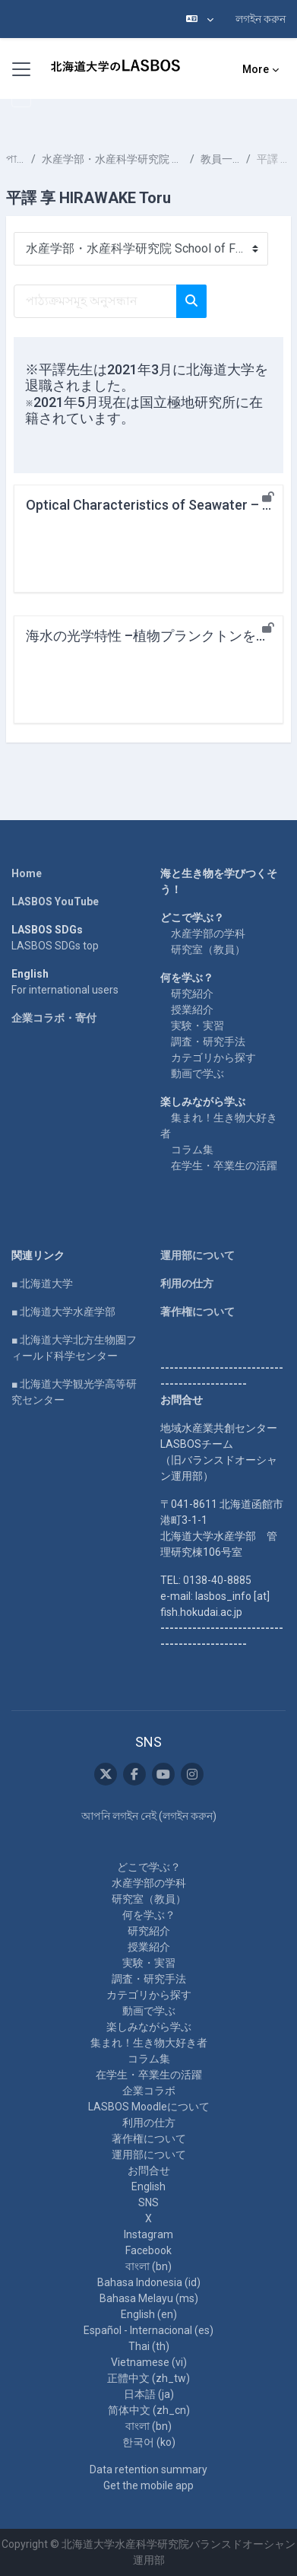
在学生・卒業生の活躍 (224, 1165)
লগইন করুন (260, 19)
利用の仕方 (186, 1283)
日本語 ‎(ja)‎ (149, 2394)
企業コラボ (148, 2091)
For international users (64, 990)
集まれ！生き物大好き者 (148, 2043)
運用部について (197, 1255)
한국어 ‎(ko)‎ (148, 2442)
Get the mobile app (148, 2485)
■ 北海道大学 (42, 1283)
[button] (199, 19)
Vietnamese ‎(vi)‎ (149, 2362)
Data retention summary (148, 2469)
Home (26, 873)
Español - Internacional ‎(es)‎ (148, 2330)
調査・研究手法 (208, 1041)
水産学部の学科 (208, 933)
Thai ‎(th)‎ (148, 2346)
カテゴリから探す (213, 1057)
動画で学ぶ (197, 1073)
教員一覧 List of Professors (220, 159)
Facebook (148, 2250)
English (148, 2186)
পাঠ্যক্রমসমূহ (15, 159)
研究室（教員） (208, 949)
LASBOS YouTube (55, 901)
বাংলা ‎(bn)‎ (148, 2266)
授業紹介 (192, 1009)
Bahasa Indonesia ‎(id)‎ (149, 2282)
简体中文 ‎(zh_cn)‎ (149, 2410)
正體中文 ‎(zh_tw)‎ (148, 2378)
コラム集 (192, 1149)
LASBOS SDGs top (55, 946)
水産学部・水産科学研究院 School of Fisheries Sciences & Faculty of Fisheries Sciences (113, 159)
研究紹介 (192, 993)
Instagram (148, 2234)
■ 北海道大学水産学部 (63, 1311)
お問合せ (149, 2170)
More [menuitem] (255, 69)
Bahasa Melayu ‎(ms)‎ (149, 2298)
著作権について (197, 1311)
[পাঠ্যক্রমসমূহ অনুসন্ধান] (95, 301)
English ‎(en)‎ (149, 2314)
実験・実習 (197, 1025)
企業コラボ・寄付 (53, 1018)
